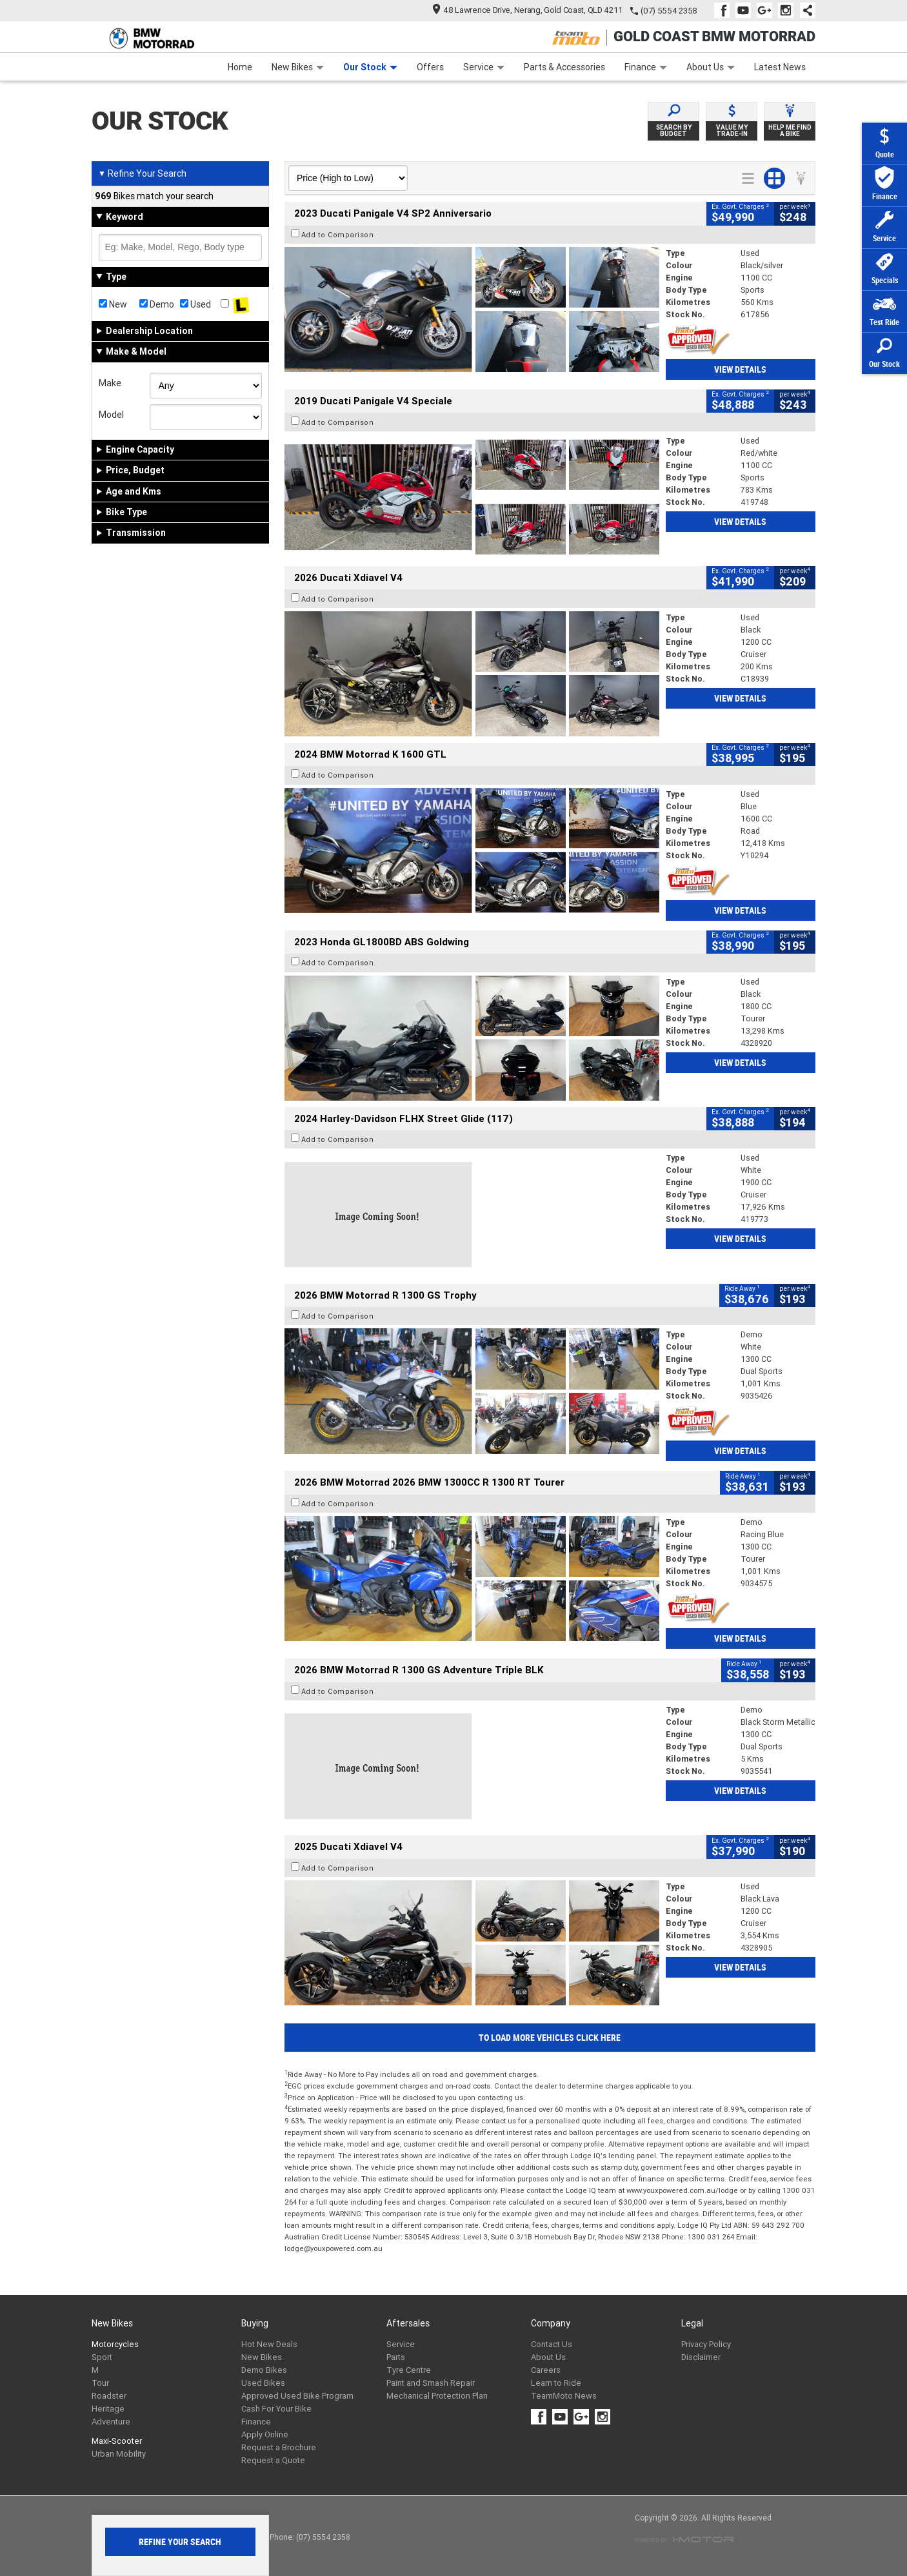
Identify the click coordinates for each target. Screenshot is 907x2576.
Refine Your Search (142, 173)
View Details (740, 369)
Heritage (108, 2408)
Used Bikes (263, 2382)
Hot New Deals (269, 2344)
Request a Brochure (278, 2447)
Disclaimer (701, 2357)
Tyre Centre (408, 2370)
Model (111, 414)
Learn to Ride (556, 2382)
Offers (430, 67)
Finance (645, 67)
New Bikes (298, 67)
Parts (395, 2357)
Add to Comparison (337, 234)
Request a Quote (273, 2460)
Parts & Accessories (564, 67)
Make (110, 383)
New (113, 304)
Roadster (109, 2395)
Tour (100, 2382)
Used (195, 304)
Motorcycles (115, 2344)
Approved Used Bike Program (297, 2395)
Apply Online (264, 2434)
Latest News (780, 67)
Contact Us (551, 2344)
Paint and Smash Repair (430, 2382)
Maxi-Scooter (117, 2440)
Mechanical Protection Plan (437, 2395)
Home (240, 67)
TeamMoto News (564, 2395)
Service (483, 67)
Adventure (111, 2421)
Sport (102, 2357)
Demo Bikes (264, 2370)
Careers (546, 2370)
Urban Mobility (119, 2453)
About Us (710, 67)
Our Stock (370, 67)
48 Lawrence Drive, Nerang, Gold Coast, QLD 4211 (528, 10)
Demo (156, 304)
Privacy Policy (706, 2344)
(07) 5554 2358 (669, 10)
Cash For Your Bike (276, 2408)
